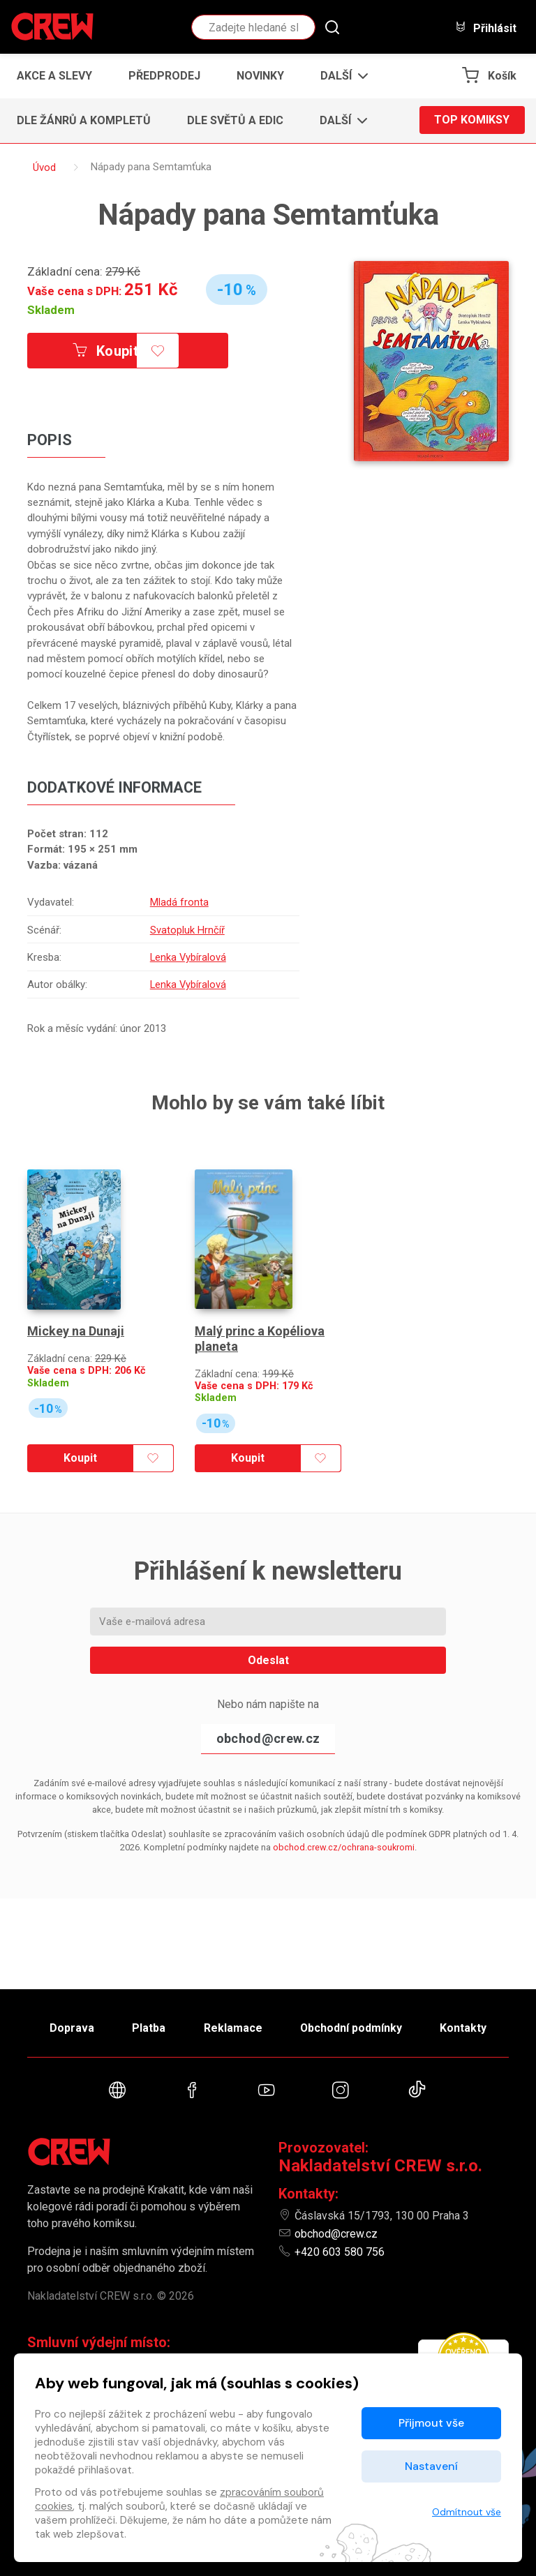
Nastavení (431, 2466)
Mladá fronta (178, 902)
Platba (148, 2027)
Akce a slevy (54, 75)
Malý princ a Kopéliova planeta (260, 1337)
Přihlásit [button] (485, 27)
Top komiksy (471, 120)
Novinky (260, 75)
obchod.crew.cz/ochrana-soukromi (344, 1847)
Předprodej (164, 75)
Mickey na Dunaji (75, 1329)
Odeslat (268, 1660)
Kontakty (464, 2027)
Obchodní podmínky (351, 2027)
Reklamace (232, 2027)
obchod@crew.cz (268, 1738)
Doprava (70, 2027)
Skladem (51, 310)
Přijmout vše (431, 2423)
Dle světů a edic (235, 120)
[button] (340, 76)
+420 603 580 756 (340, 2252)
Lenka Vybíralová (187, 957)
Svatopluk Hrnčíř (186, 930)
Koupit (106, 351)
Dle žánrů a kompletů (84, 120)
